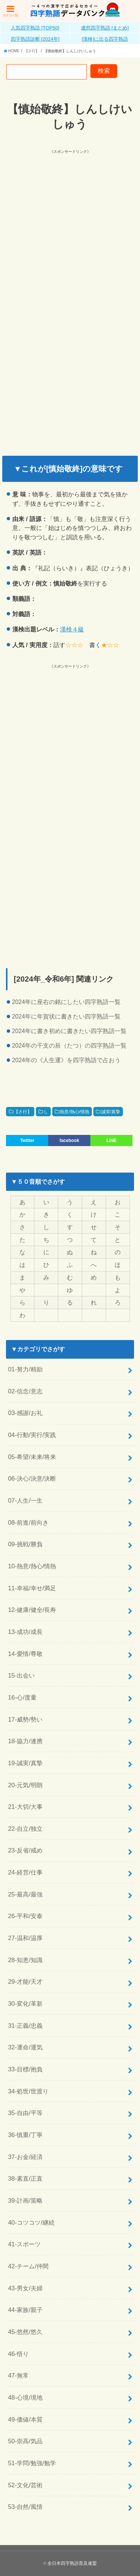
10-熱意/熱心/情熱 (32, 1566)
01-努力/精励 (25, 1369)
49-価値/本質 (25, 2419)
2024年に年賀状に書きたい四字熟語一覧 (66, 1016)
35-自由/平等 (25, 2112)
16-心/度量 (22, 1697)
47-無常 (18, 2375)
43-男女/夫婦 (25, 2288)
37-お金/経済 (25, 2156)
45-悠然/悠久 (25, 2331)
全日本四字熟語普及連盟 (72, 2563)
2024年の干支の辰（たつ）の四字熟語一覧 (69, 1045)
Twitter (27, 1140)
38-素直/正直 (25, 2178)
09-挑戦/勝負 (25, 1544)
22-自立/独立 (25, 1828)
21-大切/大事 (25, 1806)
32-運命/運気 (25, 2047)
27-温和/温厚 (25, 1938)
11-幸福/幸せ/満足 (32, 1588)
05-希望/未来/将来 (32, 1456)
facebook (69, 1140)
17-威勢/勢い (25, 1719)
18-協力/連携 (25, 1741)
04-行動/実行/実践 (32, 1434)
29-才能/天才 (25, 1981)
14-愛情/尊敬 (25, 1653)
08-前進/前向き (28, 1522)
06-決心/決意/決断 (32, 1478)
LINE (111, 1140)
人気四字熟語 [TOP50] (35, 28)
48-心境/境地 (25, 2397)
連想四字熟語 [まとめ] (105, 28)
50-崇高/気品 (25, 2441)
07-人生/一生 (25, 1500)
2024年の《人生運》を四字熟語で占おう (66, 1060)
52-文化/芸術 (25, 2485)
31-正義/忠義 (25, 2025)
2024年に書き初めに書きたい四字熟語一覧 (69, 1031)
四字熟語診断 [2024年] (35, 39)
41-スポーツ (24, 2244)
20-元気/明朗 (25, 1785)
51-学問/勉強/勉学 (32, 2463)
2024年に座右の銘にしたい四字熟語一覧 (66, 1002)
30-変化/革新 (25, 2003)
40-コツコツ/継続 (31, 2222)
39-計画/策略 (25, 2200)
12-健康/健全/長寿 (32, 1609)
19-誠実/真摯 (25, 1763)
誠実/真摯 (110, 1111)
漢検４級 (72, 629)
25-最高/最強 (25, 1894)
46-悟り (18, 2353)
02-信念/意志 (25, 1391)
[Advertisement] (70, 225)
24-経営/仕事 (25, 1872)
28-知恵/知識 (25, 1960)
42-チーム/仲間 (28, 2266)
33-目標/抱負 (25, 2069)
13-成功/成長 (25, 1631)
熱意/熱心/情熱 (74, 1111)
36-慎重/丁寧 (25, 2134)
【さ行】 (23, 1111)
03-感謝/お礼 (25, 1412)
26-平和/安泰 (25, 1916)
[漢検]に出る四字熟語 (105, 39)
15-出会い (21, 1675)
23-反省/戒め (25, 1850)
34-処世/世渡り (28, 2091)
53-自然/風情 (25, 2506)
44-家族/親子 (25, 2309)
